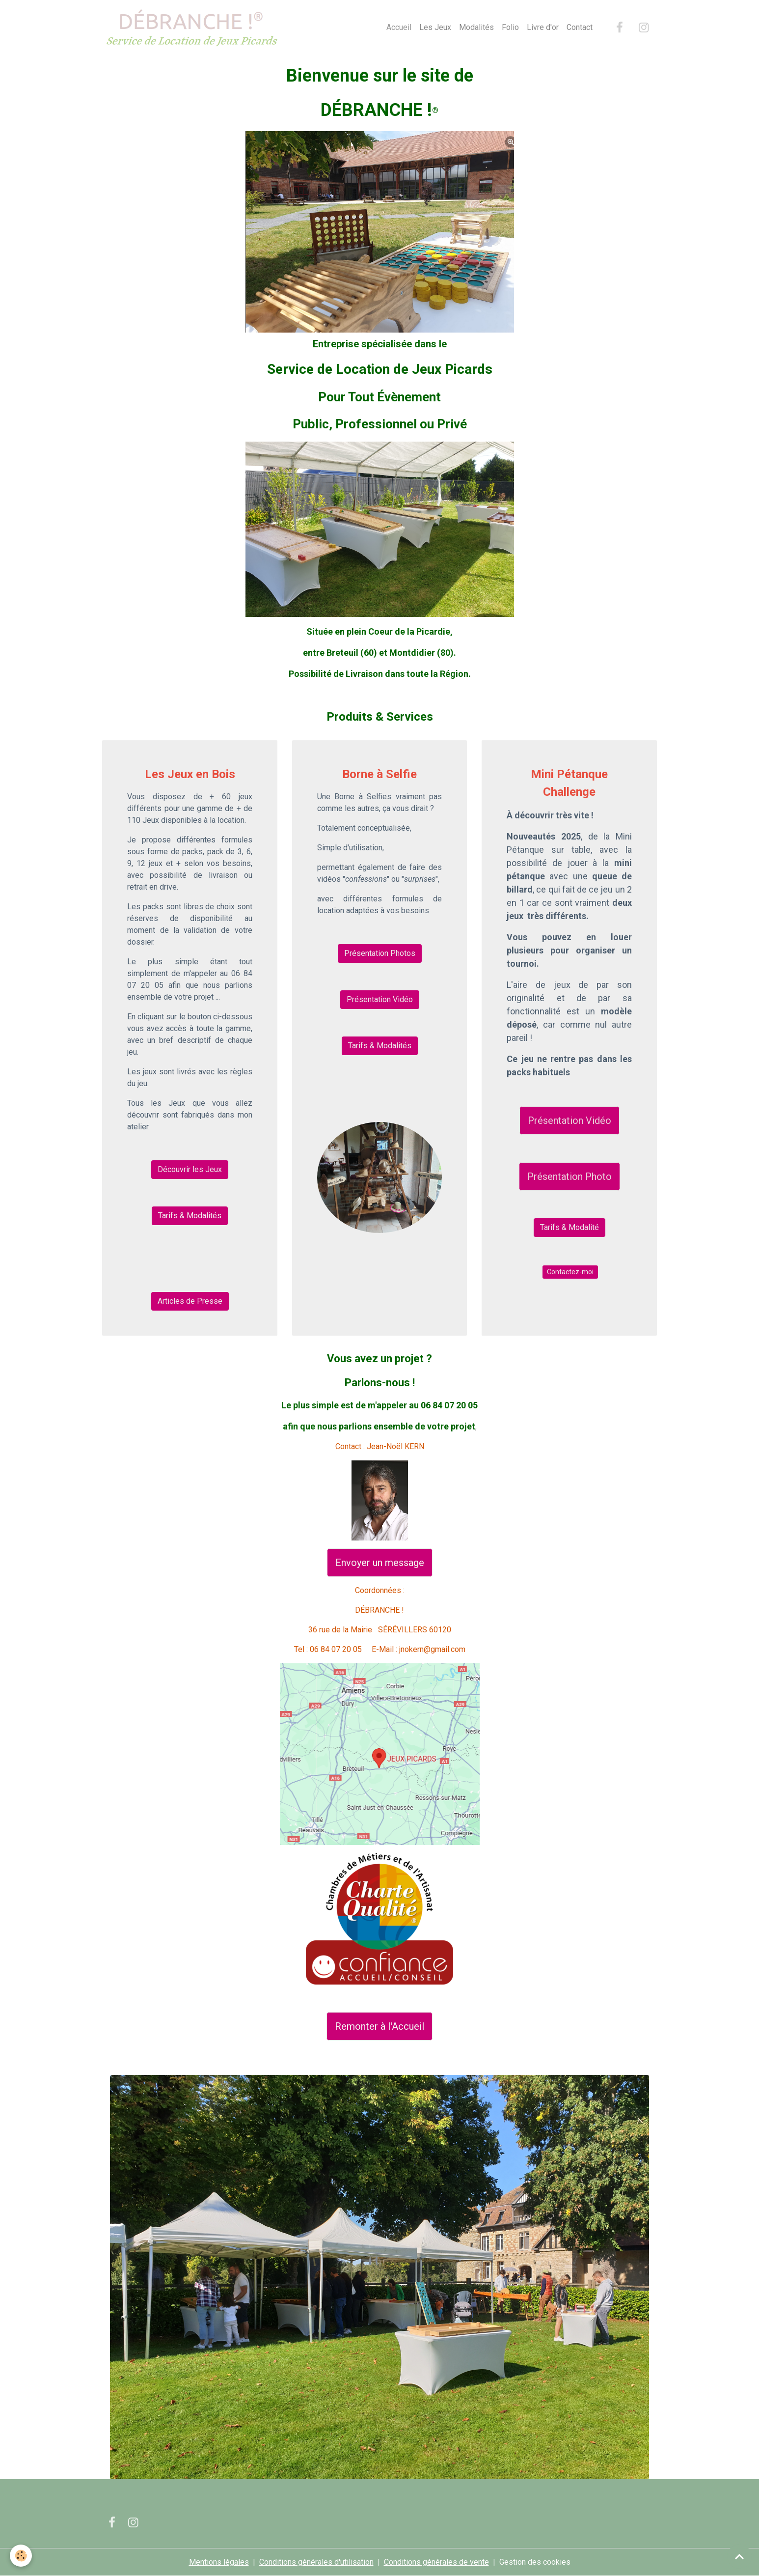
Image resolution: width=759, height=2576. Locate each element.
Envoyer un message (379, 1562)
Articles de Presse (190, 1301)
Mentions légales (219, 2562)
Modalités (476, 27)
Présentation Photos (379, 953)
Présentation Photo (569, 1176)
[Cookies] (21, 2556)
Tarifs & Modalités (189, 1215)
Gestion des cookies (534, 2562)
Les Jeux (435, 27)
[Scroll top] (739, 2556)
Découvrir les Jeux (190, 1169)
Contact (580, 27)
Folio (510, 27)
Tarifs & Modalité (569, 1227)
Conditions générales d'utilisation (316, 2562)
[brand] (193, 27)
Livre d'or (543, 27)
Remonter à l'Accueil (379, 2026)
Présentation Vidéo (380, 999)
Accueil (398, 27)
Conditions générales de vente (436, 2562)
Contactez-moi (570, 1272)
